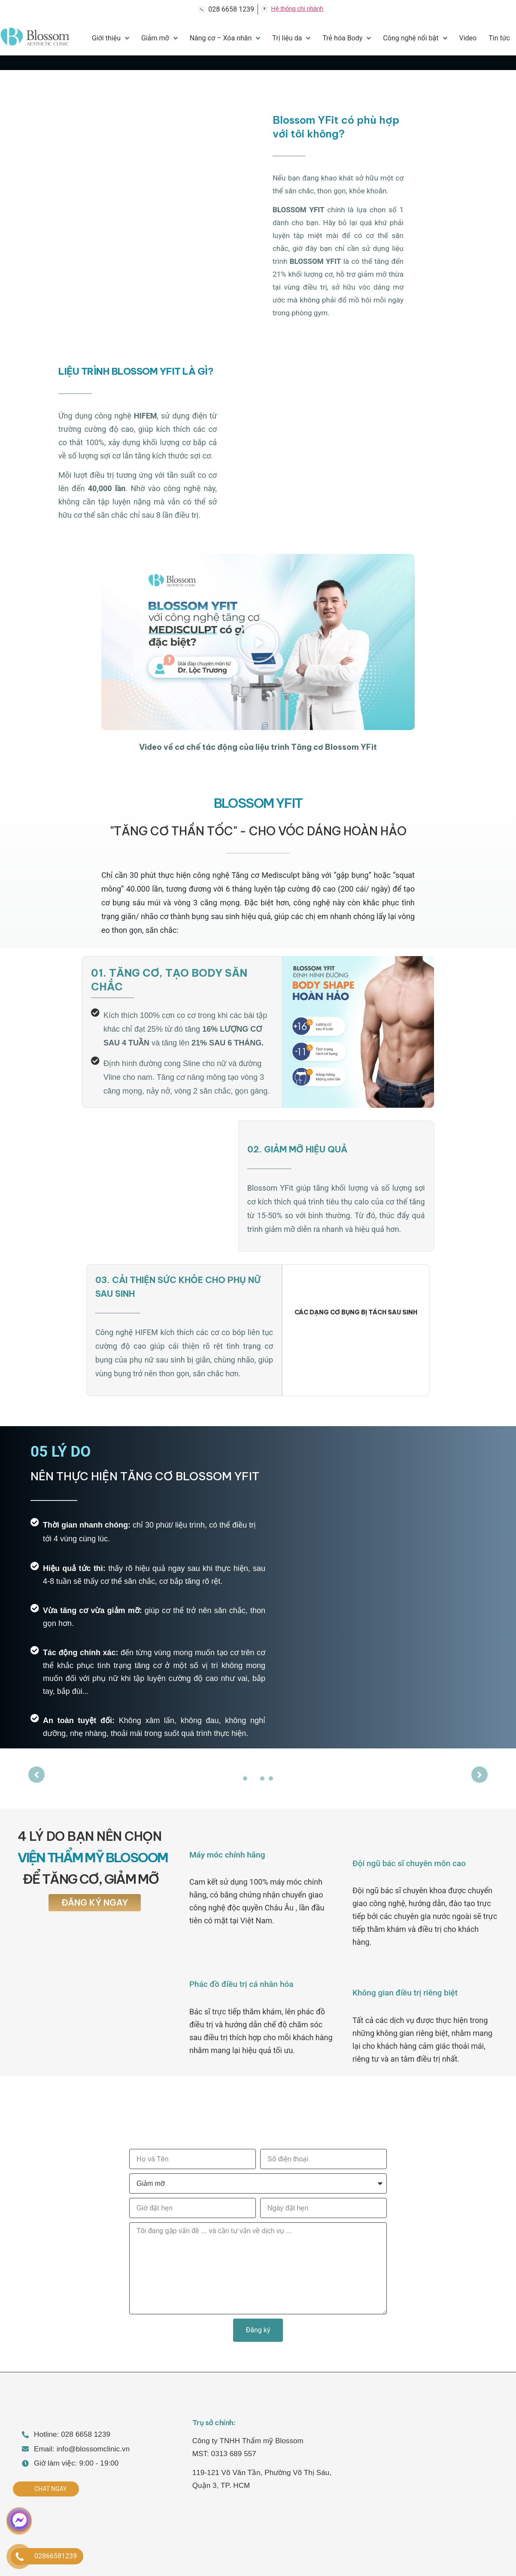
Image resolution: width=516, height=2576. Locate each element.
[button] (258, 641)
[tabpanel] (258, 1770)
